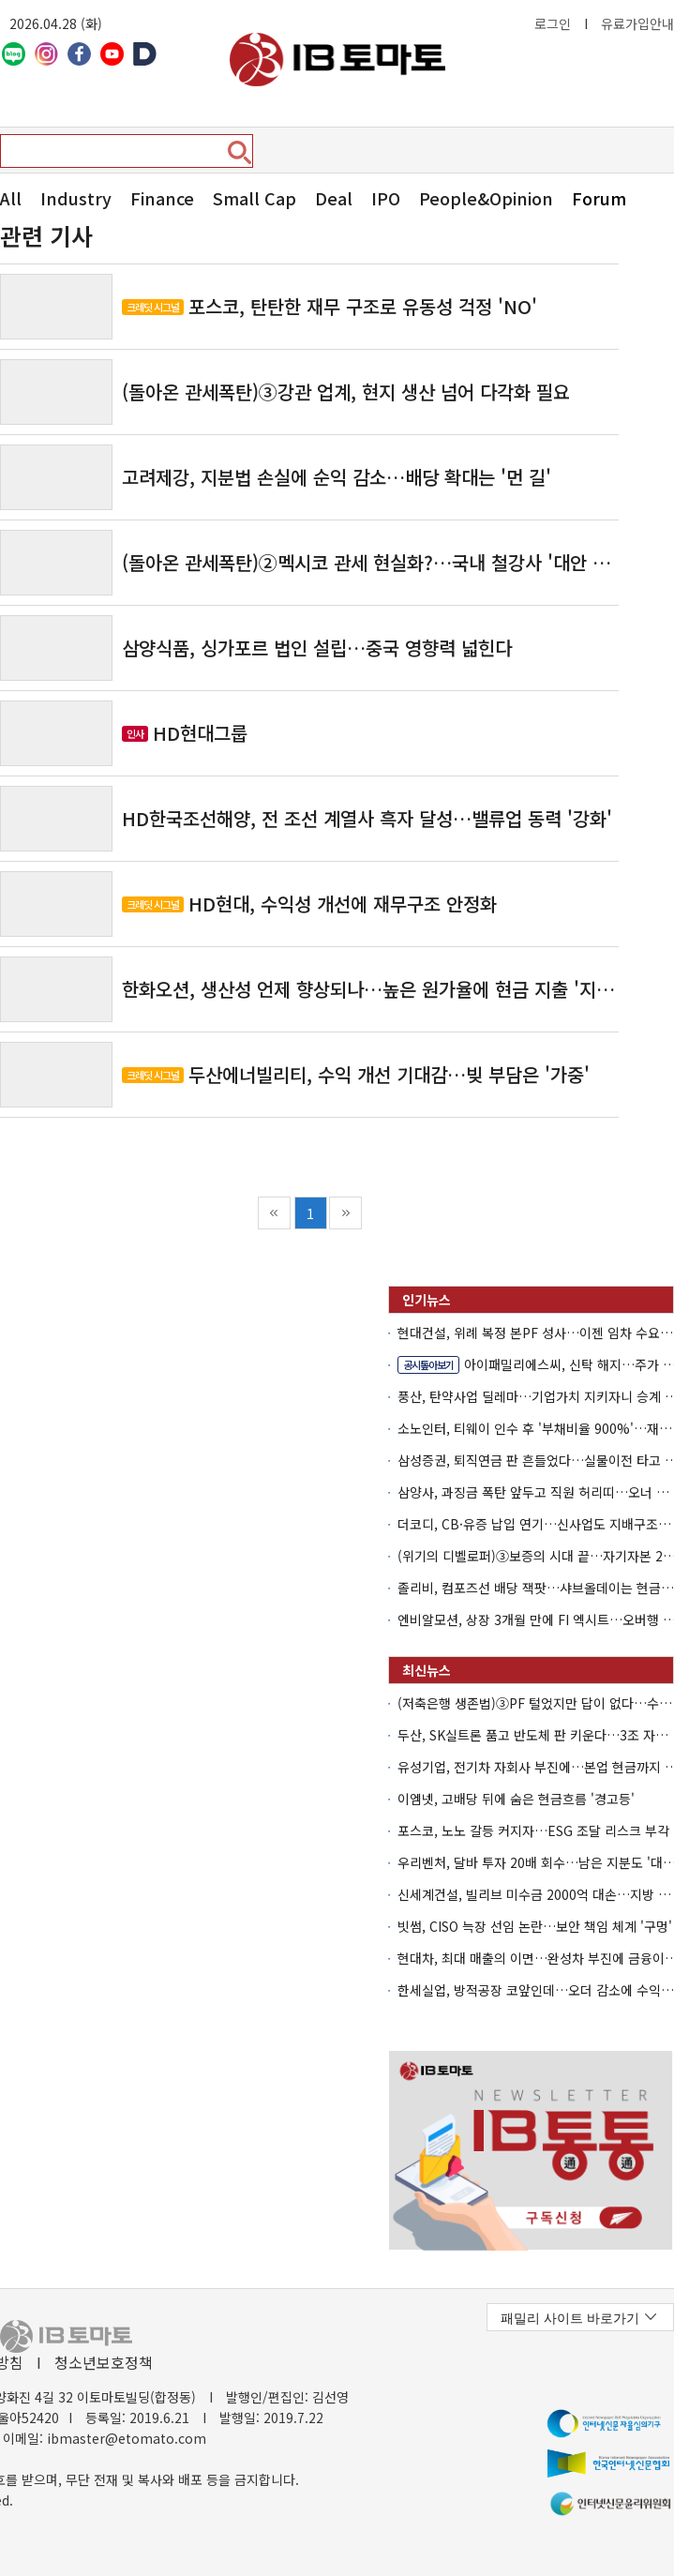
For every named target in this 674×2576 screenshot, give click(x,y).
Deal (333, 198)
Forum (599, 198)
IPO (385, 198)
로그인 (552, 23)
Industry (76, 198)
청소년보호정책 (103, 2362)
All (11, 198)
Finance (162, 198)
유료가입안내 (637, 23)
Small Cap (254, 198)
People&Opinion (486, 198)
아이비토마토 (337, 59)
